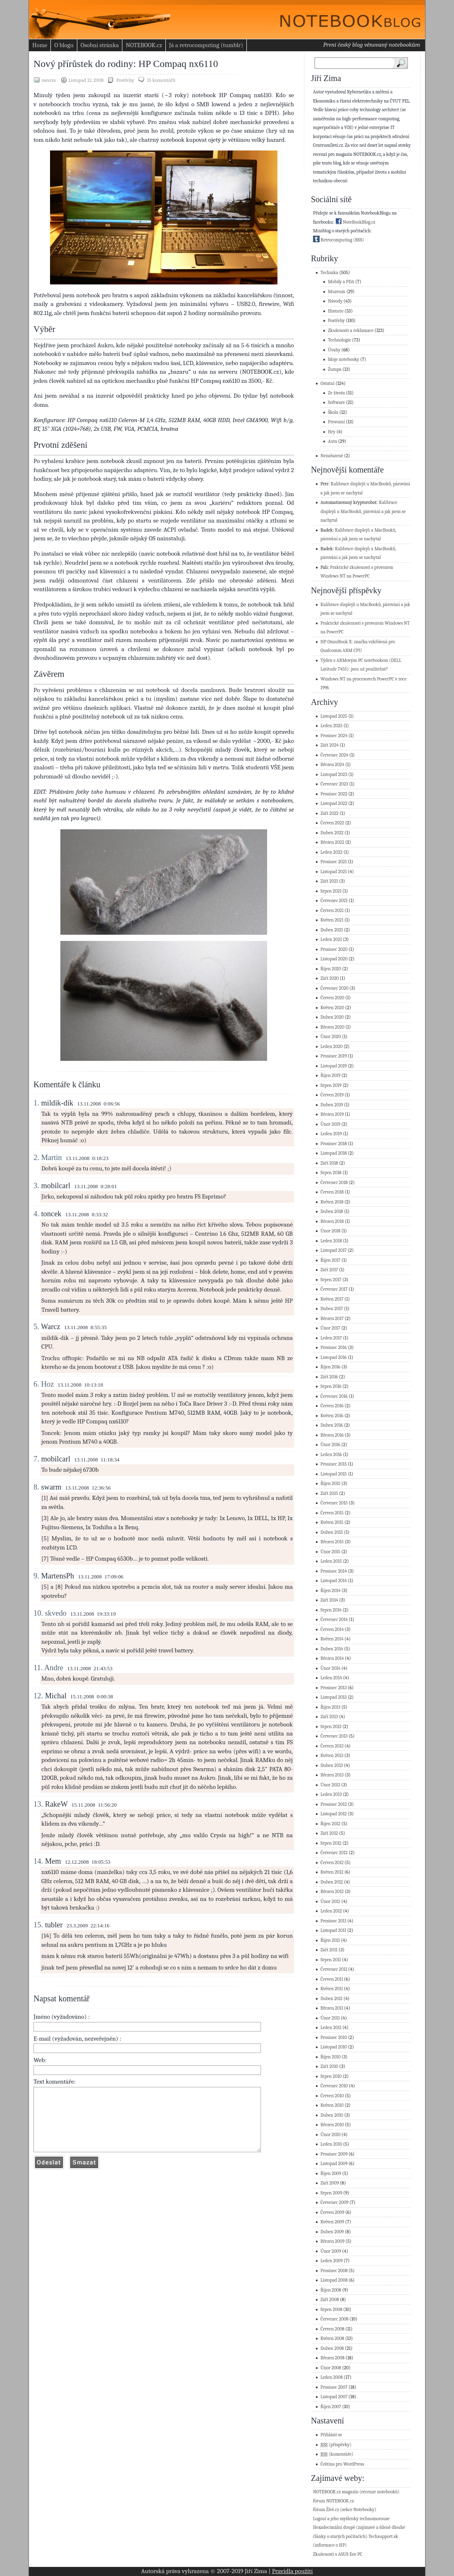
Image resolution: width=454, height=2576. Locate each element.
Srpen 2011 (330, 1959)
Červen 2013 (332, 1746)
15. (38, 1925)
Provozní (336, 422)
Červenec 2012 (334, 1852)
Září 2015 (329, 1493)
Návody (335, 301)
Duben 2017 (331, 1308)
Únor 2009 (330, 2251)
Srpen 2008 (331, 2309)
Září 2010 (329, 2066)
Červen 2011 (331, 1979)
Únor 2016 (330, 1444)
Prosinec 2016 (333, 1347)
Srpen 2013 (331, 1726)
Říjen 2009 (330, 2173)
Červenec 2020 (334, 988)
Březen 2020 (332, 1027)
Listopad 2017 (333, 1250)
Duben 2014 (331, 1649)
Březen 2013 (332, 1775)
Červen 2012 (332, 1862)
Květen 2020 (332, 1007)
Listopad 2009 (333, 2163)
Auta (332, 441)
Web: (40, 2060)
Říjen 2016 (330, 1367)
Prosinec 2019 (333, 1056)
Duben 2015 (331, 1532)
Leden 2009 (331, 2260)
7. (36, 1459)
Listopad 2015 (333, 1474)
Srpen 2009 (331, 2193)
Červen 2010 (332, 2096)
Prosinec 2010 (333, 2037)
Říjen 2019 (330, 1075)
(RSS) (358, 240)
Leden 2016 (331, 1454)
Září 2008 (329, 2299)
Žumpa (335, 369)
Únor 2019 (330, 1124)
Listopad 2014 (333, 1580)
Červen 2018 (332, 1192)
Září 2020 (329, 978)
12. (38, 1696)
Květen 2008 (332, 2338)
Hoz (47, 1384)
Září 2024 (329, 745)
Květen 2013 (331, 1755)
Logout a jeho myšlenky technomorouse (351, 2518)
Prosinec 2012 (333, 1804)
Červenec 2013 (334, 1736)
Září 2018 (329, 1163)
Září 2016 (329, 1377)
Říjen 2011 (330, 1940)
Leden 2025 (331, 725)
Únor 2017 (330, 1328)
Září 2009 (329, 2183)
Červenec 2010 (334, 2086)
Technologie (339, 340)
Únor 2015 (330, 1551)
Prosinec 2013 (333, 1687)
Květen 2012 (331, 1872)
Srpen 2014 (331, 1610)
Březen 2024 (332, 764)
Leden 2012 (331, 1911)
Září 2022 (329, 813)
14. (38, 1861)
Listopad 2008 (334, 2280)
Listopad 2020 (333, 959)
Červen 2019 (332, 1095)
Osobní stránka (100, 45)
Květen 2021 (331, 920)
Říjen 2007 (330, 2406)
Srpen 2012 (331, 1843)
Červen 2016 (332, 1406)
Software (336, 402)
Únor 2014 (330, 1668)
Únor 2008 (330, 2368)
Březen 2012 (332, 1891)
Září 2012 (329, 1833)
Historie (336, 311)
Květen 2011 (331, 1988)
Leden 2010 (331, 2144)
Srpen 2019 (331, 1085)
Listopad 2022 (333, 803)
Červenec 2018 (334, 1182)
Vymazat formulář (84, 2175)
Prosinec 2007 (333, 2387)
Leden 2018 (331, 1241)
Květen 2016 (331, 1415)
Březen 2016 (332, 1435)
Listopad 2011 (333, 1930)
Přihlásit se (331, 2435)
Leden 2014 (331, 1678)
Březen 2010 (332, 2124)
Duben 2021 (331, 930)
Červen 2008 (332, 2329)
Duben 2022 (332, 833)
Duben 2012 (331, 1882)
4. (36, 1214)
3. (36, 1186)
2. (36, 1157)
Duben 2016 (331, 1425)
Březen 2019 (332, 1114)
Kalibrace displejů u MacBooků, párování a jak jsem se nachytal (363, 511)
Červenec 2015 (334, 1503)
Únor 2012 (330, 1901)
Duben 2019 (331, 1105)
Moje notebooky (343, 359)
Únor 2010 (330, 2134)
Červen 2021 (332, 910)
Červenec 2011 (333, 1969)
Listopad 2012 (333, 1814)
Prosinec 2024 (333, 735)
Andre (53, 1668)
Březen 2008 (332, 2358)
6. (36, 1384)
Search (403, 63)
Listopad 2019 (333, 1066)
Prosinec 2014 (333, 1571)
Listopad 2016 (333, 1357)
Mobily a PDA (341, 281)
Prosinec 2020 (333, 949)
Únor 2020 (330, 1036)
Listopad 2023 (333, 774)
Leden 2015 (331, 1561)
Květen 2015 (331, 1522)
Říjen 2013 (330, 1707)
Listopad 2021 (333, 871)
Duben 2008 (332, 2348)
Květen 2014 (332, 1639)
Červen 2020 (332, 997)
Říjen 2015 (330, 1483)
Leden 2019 (331, 1133)
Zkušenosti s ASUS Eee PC (337, 2554)
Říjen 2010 (330, 2057)
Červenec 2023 (334, 784)
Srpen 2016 (331, 1386)
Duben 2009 (332, 2232)
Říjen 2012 (330, 1823)
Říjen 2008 (330, 2290)
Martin (51, 1157)
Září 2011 (328, 1950)
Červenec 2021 (334, 900)
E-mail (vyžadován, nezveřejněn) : (77, 2038)
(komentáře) (337, 2454)
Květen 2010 (332, 2105)
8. (36, 1487)
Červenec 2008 (334, 2319)
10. (38, 1613)
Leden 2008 (331, 2377)
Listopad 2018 (333, 1153)
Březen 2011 (331, 2008)
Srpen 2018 (331, 1172)
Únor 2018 (330, 1231)
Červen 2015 (332, 1513)
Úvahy (334, 350)
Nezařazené (331, 455)
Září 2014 (329, 1600)
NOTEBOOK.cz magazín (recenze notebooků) (356, 2492)
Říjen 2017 (330, 1260)
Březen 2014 (332, 1658)
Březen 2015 (332, 1542)
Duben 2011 (331, 1998)
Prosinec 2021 (333, 861)
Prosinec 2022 (333, 794)
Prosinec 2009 (334, 2154)
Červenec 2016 (334, 1396)
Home (39, 45)
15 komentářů (161, 80)
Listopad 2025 (333, 716)
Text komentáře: (54, 2081)
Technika (329, 272)
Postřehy (125, 80)
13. (38, 1804)
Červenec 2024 (334, 755)
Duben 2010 (331, 2115)
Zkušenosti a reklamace (350, 330)
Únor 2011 (330, 2018)
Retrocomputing (332, 240)
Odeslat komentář (49, 2175)
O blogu (63, 45)
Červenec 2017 (334, 1289)
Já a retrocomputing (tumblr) (206, 45)
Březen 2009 (332, 2241)
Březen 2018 (332, 1221)
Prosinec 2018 (333, 1143)
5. (36, 1327)
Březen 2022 (332, 842)
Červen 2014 (332, 1629)
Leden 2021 (331, 939)
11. (38, 1668)
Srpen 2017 (331, 1279)
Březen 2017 (332, 1318)
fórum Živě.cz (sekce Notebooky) (344, 2509)
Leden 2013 (331, 1794)
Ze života (336, 393)
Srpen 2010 (331, 2076)
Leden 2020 (331, 1046)
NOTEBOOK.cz (144, 45)
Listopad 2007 (333, 2396)
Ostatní (327, 383)
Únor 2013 (330, 1785)
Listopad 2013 (333, 1697)
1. (36, 1103)
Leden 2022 (331, 852)
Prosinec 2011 (333, 1921)
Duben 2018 (331, 1211)
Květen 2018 (332, 1202)
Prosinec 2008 (334, 2270)
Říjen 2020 (330, 969)
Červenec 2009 (334, 2202)
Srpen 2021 (331, 891)
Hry (331, 432)
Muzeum (336, 291)
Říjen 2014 (330, 1590)
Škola (333, 412)
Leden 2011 (331, 2027)
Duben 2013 (331, 1765)
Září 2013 (329, 1716)
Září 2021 (329, 881)
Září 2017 (329, 1269)
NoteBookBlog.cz (355, 222)
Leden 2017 (331, 1338)
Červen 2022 (332, 823)
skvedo (56, 1613)
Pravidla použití (292, 2571)
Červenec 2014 (334, 1619)
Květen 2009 (332, 2222)
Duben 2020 (332, 1017)
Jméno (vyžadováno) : (61, 2016)
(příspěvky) (335, 2444)
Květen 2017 (331, 1299)
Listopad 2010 (333, 2047)
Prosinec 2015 (333, 1464)
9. (36, 1576)
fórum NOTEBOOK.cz (333, 2501)
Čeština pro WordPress (342, 2464)
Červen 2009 (332, 2212)
